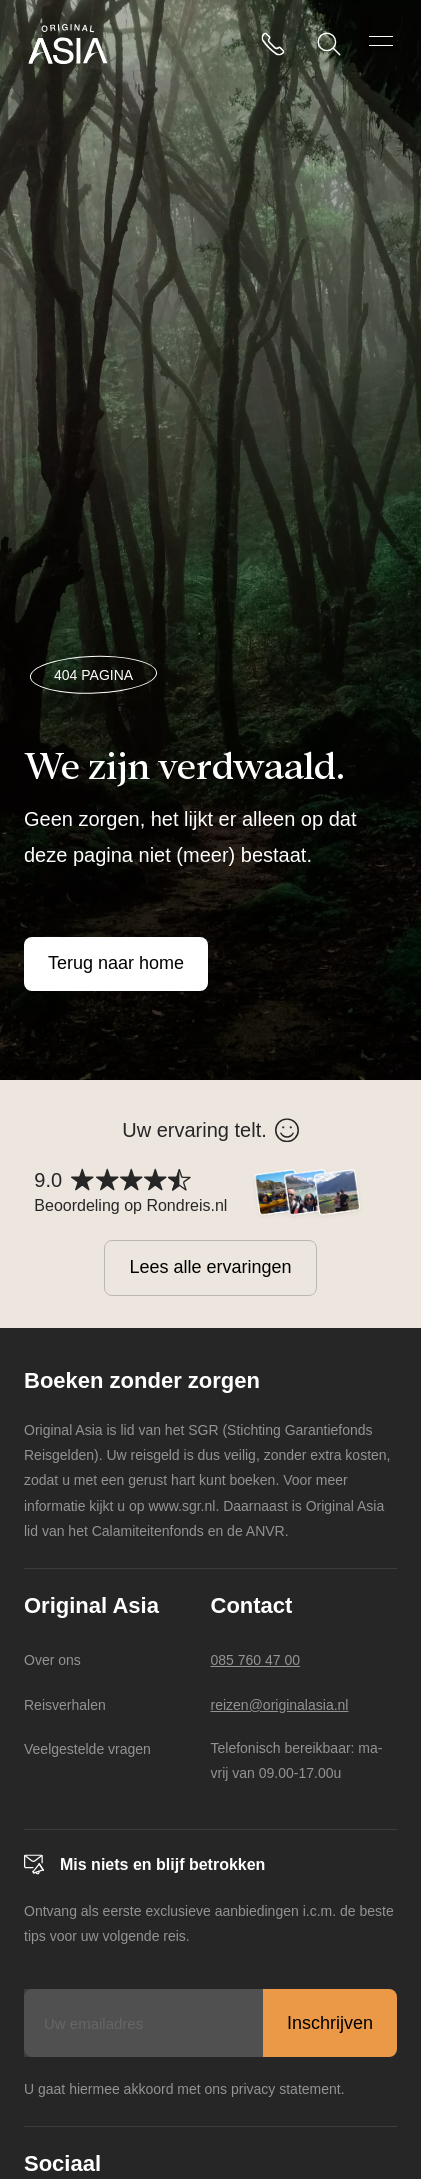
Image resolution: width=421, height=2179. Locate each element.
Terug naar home (116, 963)
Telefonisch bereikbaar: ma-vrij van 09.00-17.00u (297, 1760)
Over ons (52, 1660)
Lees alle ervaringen (210, 1267)
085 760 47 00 (256, 1660)
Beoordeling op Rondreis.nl (130, 1205)
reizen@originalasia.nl (280, 1705)
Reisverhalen (65, 1705)
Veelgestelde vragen (87, 1749)
